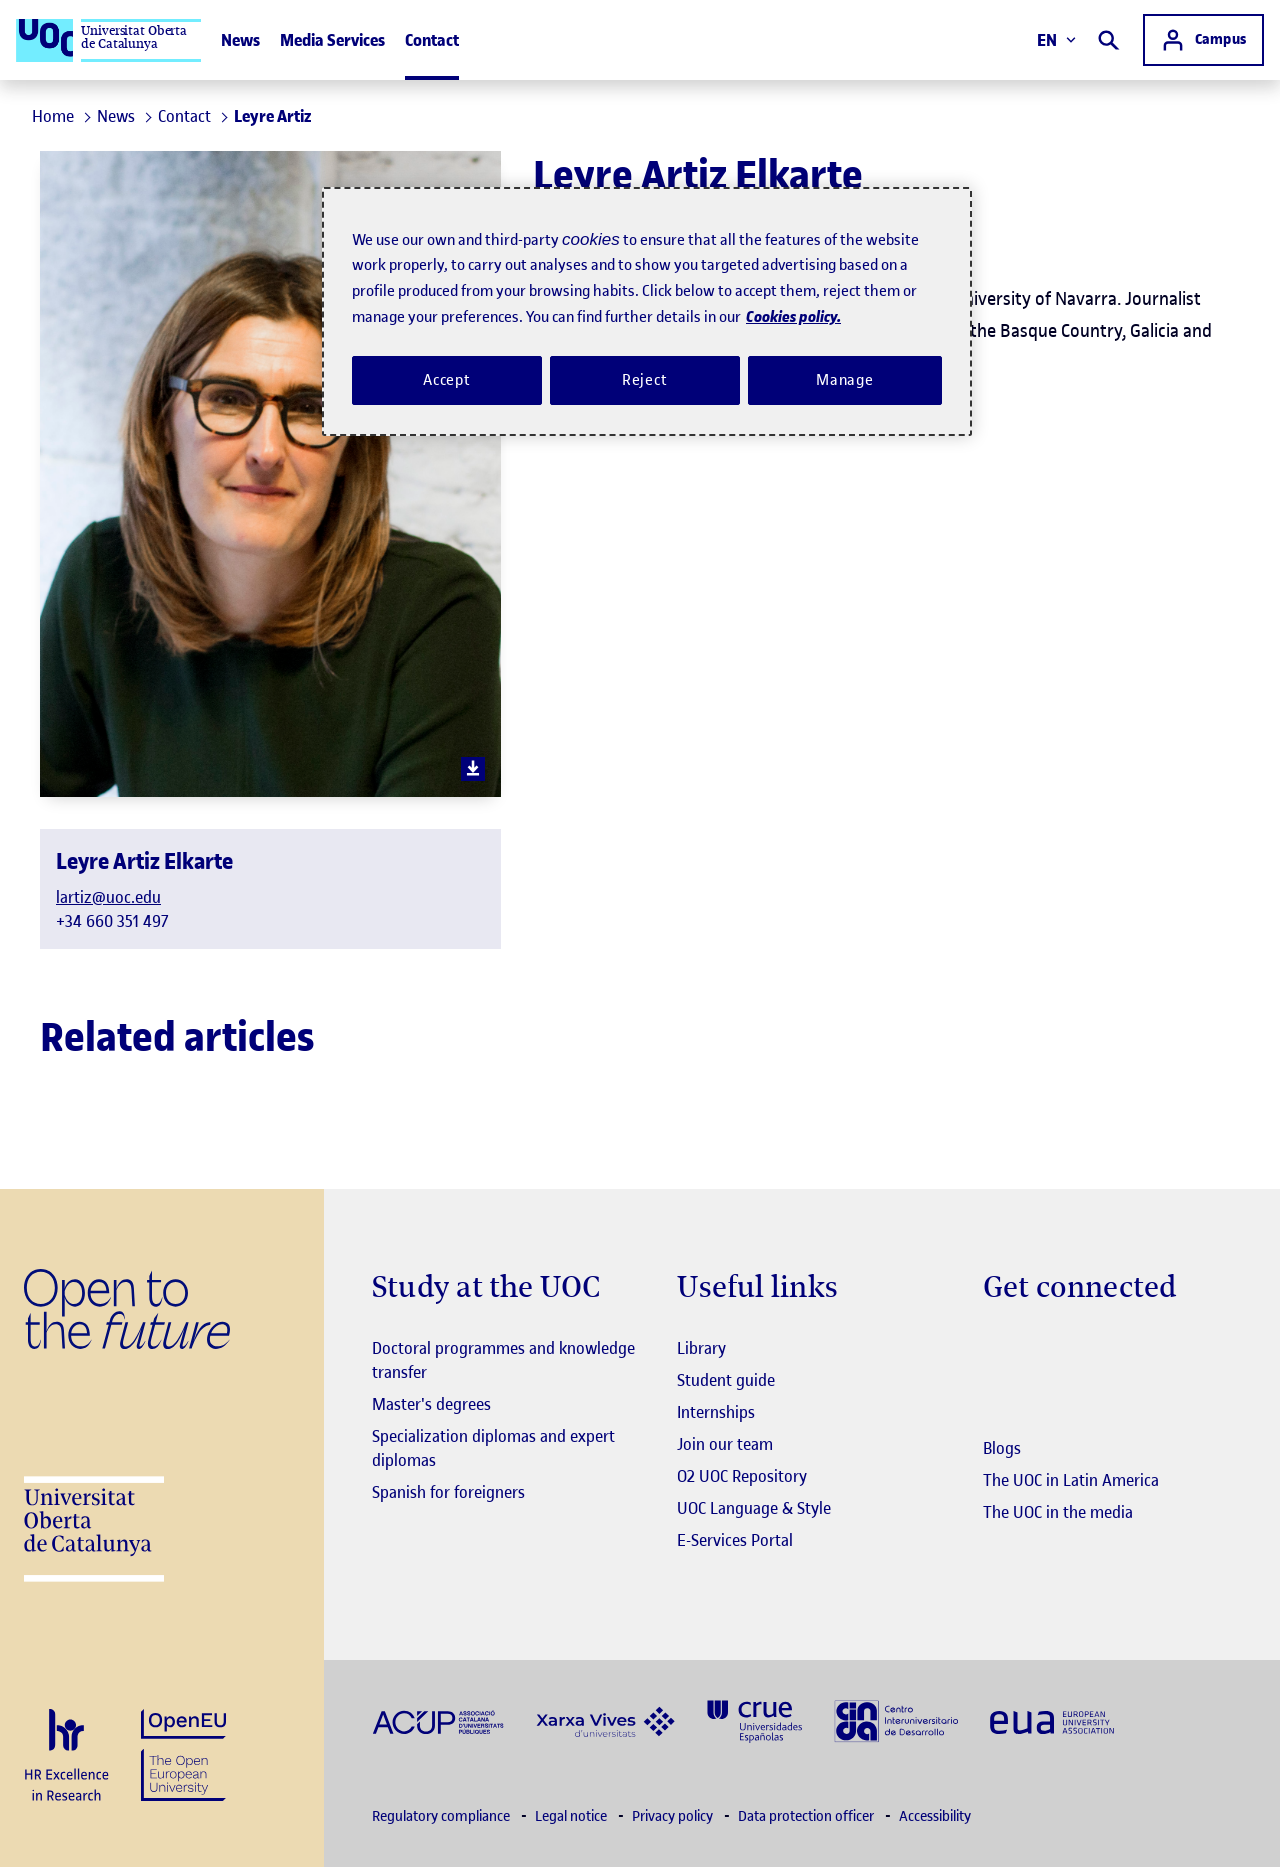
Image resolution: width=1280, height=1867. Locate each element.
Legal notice (572, 1816)
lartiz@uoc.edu (108, 897)
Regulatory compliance (442, 1816)
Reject (645, 380)
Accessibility (935, 1816)
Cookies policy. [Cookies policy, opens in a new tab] (793, 316)
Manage (845, 380)
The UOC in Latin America (1071, 1480)
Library (701, 1348)
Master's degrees (431, 1404)
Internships (716, 1412)
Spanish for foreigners (448, 1492)
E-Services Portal (735, 1540)
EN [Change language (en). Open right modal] (1056, 40)
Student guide (726, 1380)
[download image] (473, 769)
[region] (647, 312)
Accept (447, 380)
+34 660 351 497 (112, 921)
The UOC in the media (1058, 1512)
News (240, 40)
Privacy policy (674, 1816)
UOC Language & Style (754, 1508)
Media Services (332, 40)
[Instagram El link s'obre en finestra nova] (998, 1350)
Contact (432, 40)
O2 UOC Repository (742, 1476)
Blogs (1002, 1448)
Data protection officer (807, 1816)
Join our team (725, 1444)
